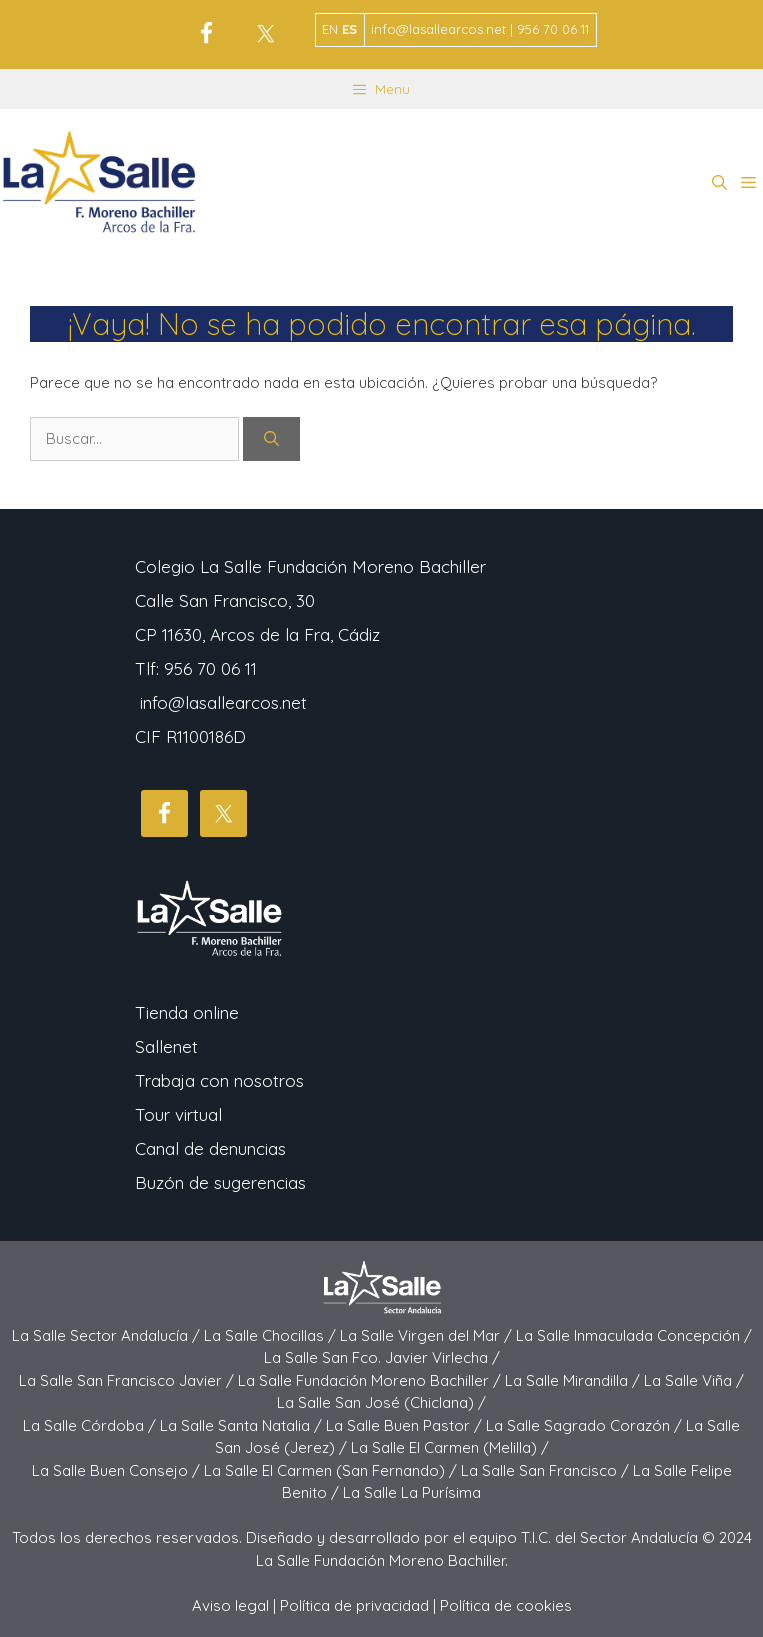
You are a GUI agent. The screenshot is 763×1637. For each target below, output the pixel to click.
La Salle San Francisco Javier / (128, 1380)
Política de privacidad (354, 1605)
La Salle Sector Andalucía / (108, 1335)
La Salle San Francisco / (547, 1470)
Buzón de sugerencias (220, 1182)
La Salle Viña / (694, 1380)
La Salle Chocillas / (272, 1335)
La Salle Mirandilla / (574, 1380)
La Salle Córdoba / (91, 1425)
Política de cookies (506, 1605)
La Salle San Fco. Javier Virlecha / (382, 1357)
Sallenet (166, 1046)
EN (330, 29)
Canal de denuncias (210, 1148)
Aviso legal (230, 1605)
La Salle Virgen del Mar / (428, 1335)
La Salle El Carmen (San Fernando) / (332, 1470)
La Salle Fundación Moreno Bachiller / (371, 1380)
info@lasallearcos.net (223, 702)
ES (349, 29)
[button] (719, 183)
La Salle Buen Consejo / (118, 1470)
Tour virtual (178, 1114)
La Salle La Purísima (412, 1492)
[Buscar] (271, 439)
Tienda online (187, 1012)
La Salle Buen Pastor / (406, 1425)
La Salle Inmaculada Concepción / (634, 1335)
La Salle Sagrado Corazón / (586, 1425)
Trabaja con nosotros (219, 1080)
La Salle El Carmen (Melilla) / (450, 1447)
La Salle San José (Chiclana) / (381, 1402)
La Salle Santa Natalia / (243, 1425)
